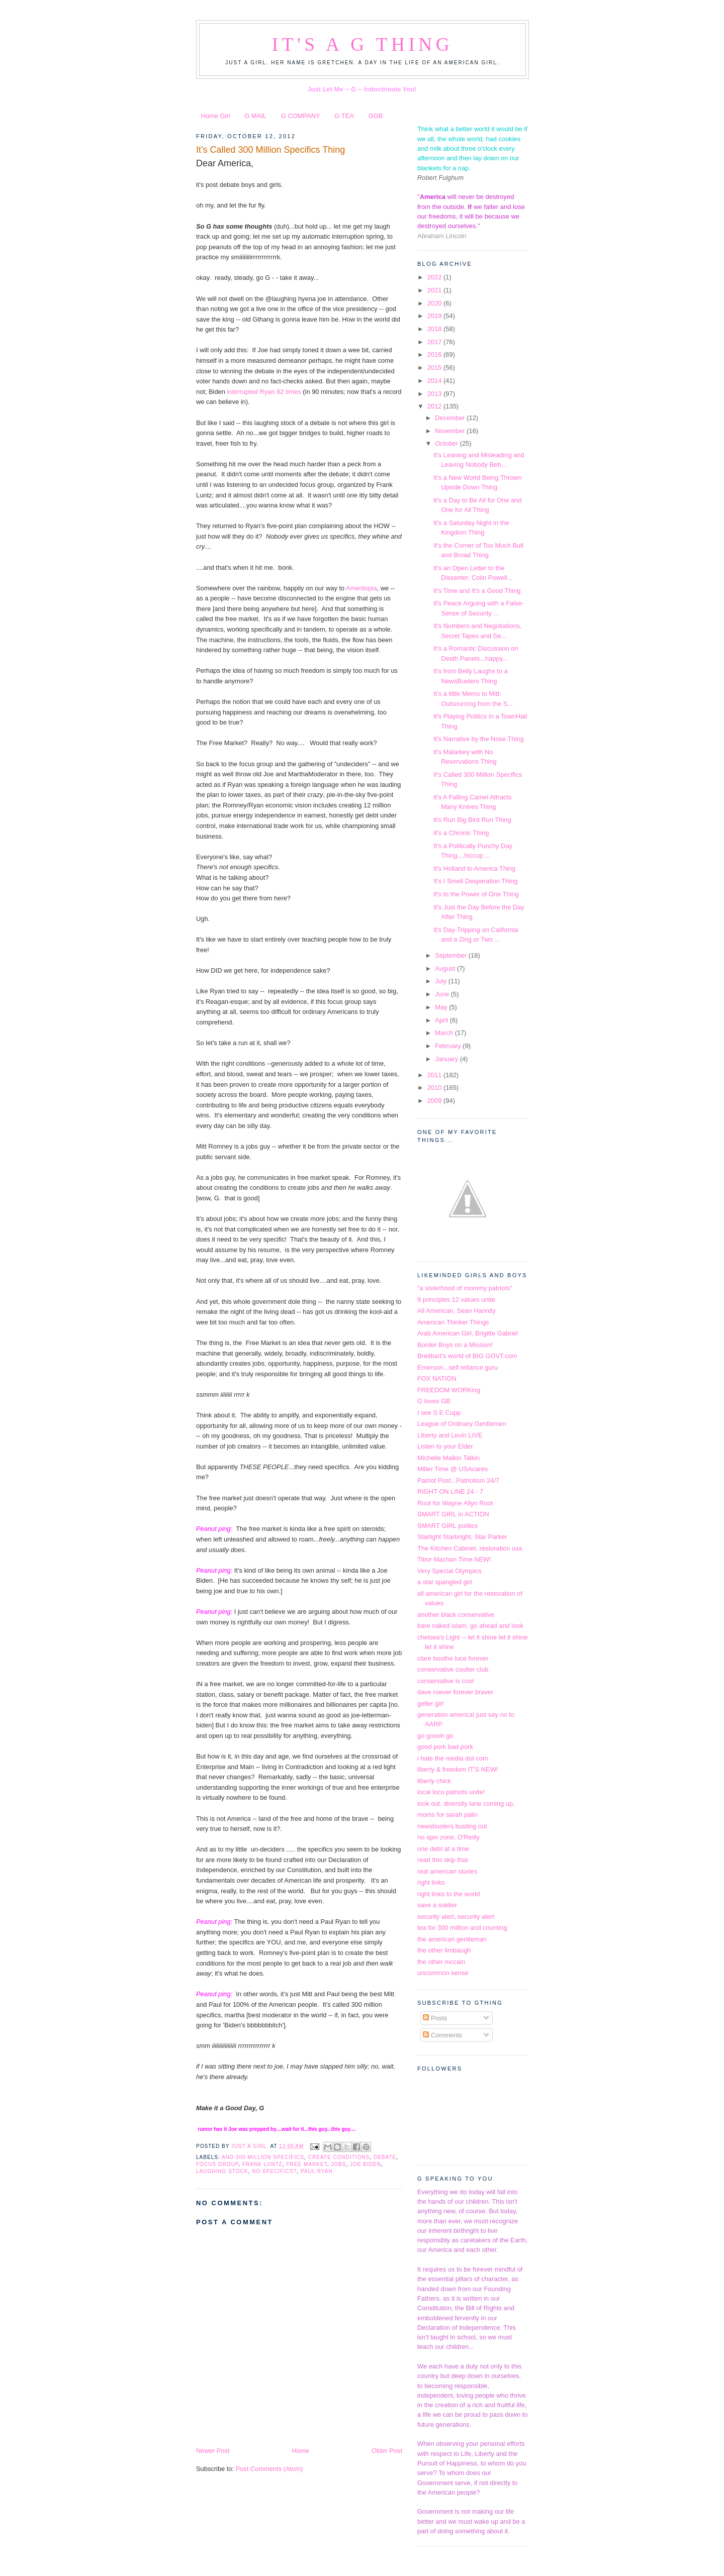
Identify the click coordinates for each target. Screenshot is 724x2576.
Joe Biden (365, 2164)
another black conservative (455, 1614)
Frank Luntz (262, 2164)
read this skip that (442, 1860)
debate (385, 2157)
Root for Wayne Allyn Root (455, 1503)
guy (345, 2129)
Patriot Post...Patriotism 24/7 (458, 1480)
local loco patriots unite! (451, 1792)
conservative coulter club (453, 1669)
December (451, 418)
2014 (435, 380)
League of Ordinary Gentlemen (461, 1423)
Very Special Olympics (449, 1571)
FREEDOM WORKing (448, 1390)
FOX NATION (437, 1378)
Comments (442, 2035)
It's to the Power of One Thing (475, 894)
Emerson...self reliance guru (457, 1367)
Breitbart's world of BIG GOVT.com (467, 1356)
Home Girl (215, 116)
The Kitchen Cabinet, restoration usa (469, 1548)
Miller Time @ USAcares (452, 1469)
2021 (435, 290)
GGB (376, 116)
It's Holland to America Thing (474, 868)
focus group (217, 2164)
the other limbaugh (444, 1950)
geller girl (430, 1703)
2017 (435, 342)
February (449, 1046)
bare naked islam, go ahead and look (470, 1625)
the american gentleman (452, 1939)
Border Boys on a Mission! (455, 1345)
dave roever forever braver (455, 1692)
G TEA (344, 116)
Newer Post (212, 2450)
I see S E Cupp (439, 1412)
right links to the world (448, 1894)
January (447, 1059)
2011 (435, 1075)
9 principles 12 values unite (456, 1299)
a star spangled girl (444, 1582)
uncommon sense (443, 1973)
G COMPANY (300, 116)
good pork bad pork (445, 1746)
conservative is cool (445, 1681)
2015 (435, 367)
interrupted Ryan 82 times (263, 391)
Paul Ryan (317, 2171)
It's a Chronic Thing (461, 833)
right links (430, 1882)
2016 (435, 354)
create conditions (339, 2157)
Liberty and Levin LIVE (449, 1435)
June (442, 994)
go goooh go (435, 1735)
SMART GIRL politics (447, 1525)
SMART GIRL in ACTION (453, 1514)
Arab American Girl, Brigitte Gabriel (467, 1333)
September (451, 955)
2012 (435, 406)
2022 (435, 277)
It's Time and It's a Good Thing (476, 590)
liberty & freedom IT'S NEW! (457, 1769)
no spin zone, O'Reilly (448, 1837)
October (447, 443)
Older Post (387, 2450)
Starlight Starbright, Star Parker (462, 1536)
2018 (435, 329)
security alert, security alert (455, 1916)
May (442, 1007)
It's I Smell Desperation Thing (475, 881)
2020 (435, 303)
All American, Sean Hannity (456, 1310)
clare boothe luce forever (453, 1658)
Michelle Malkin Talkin (448, 1458)
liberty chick (434, 1781)
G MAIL (255, 116)
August (446, 968)
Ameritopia (361, 588)
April (442, 1020)
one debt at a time (443, 1848)
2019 (435, 316)
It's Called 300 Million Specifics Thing (270, 150)
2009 (435, 1100)
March (445, 1033)
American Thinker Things (453, 1322)
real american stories (447, 1871)
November (451, 431)
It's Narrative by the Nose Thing (478, 739)
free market (307, 2164)
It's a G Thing (362, 44)
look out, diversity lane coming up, (466, 1803)
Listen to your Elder (445, 1446)
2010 (435, 1087)
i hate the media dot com (452, 1758)
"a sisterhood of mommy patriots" (464, 1288)
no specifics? (274, 2171)
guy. (323, 2129)
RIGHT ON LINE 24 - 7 (450, 1491)
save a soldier (437, 1905)
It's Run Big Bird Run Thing (472, 819)
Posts (435, 2018)
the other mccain (441, 1962)
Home (300, 2450)
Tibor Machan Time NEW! (454, 1559)
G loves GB (433, 1401)
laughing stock (222, 2171)
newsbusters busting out (452, 1826)
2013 (435, 393)
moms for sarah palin (447, 1814)
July (441, 981)
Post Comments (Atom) (269, 2468)
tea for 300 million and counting (462, 1927)
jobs (338, 2164)
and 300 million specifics (263, 2157)
